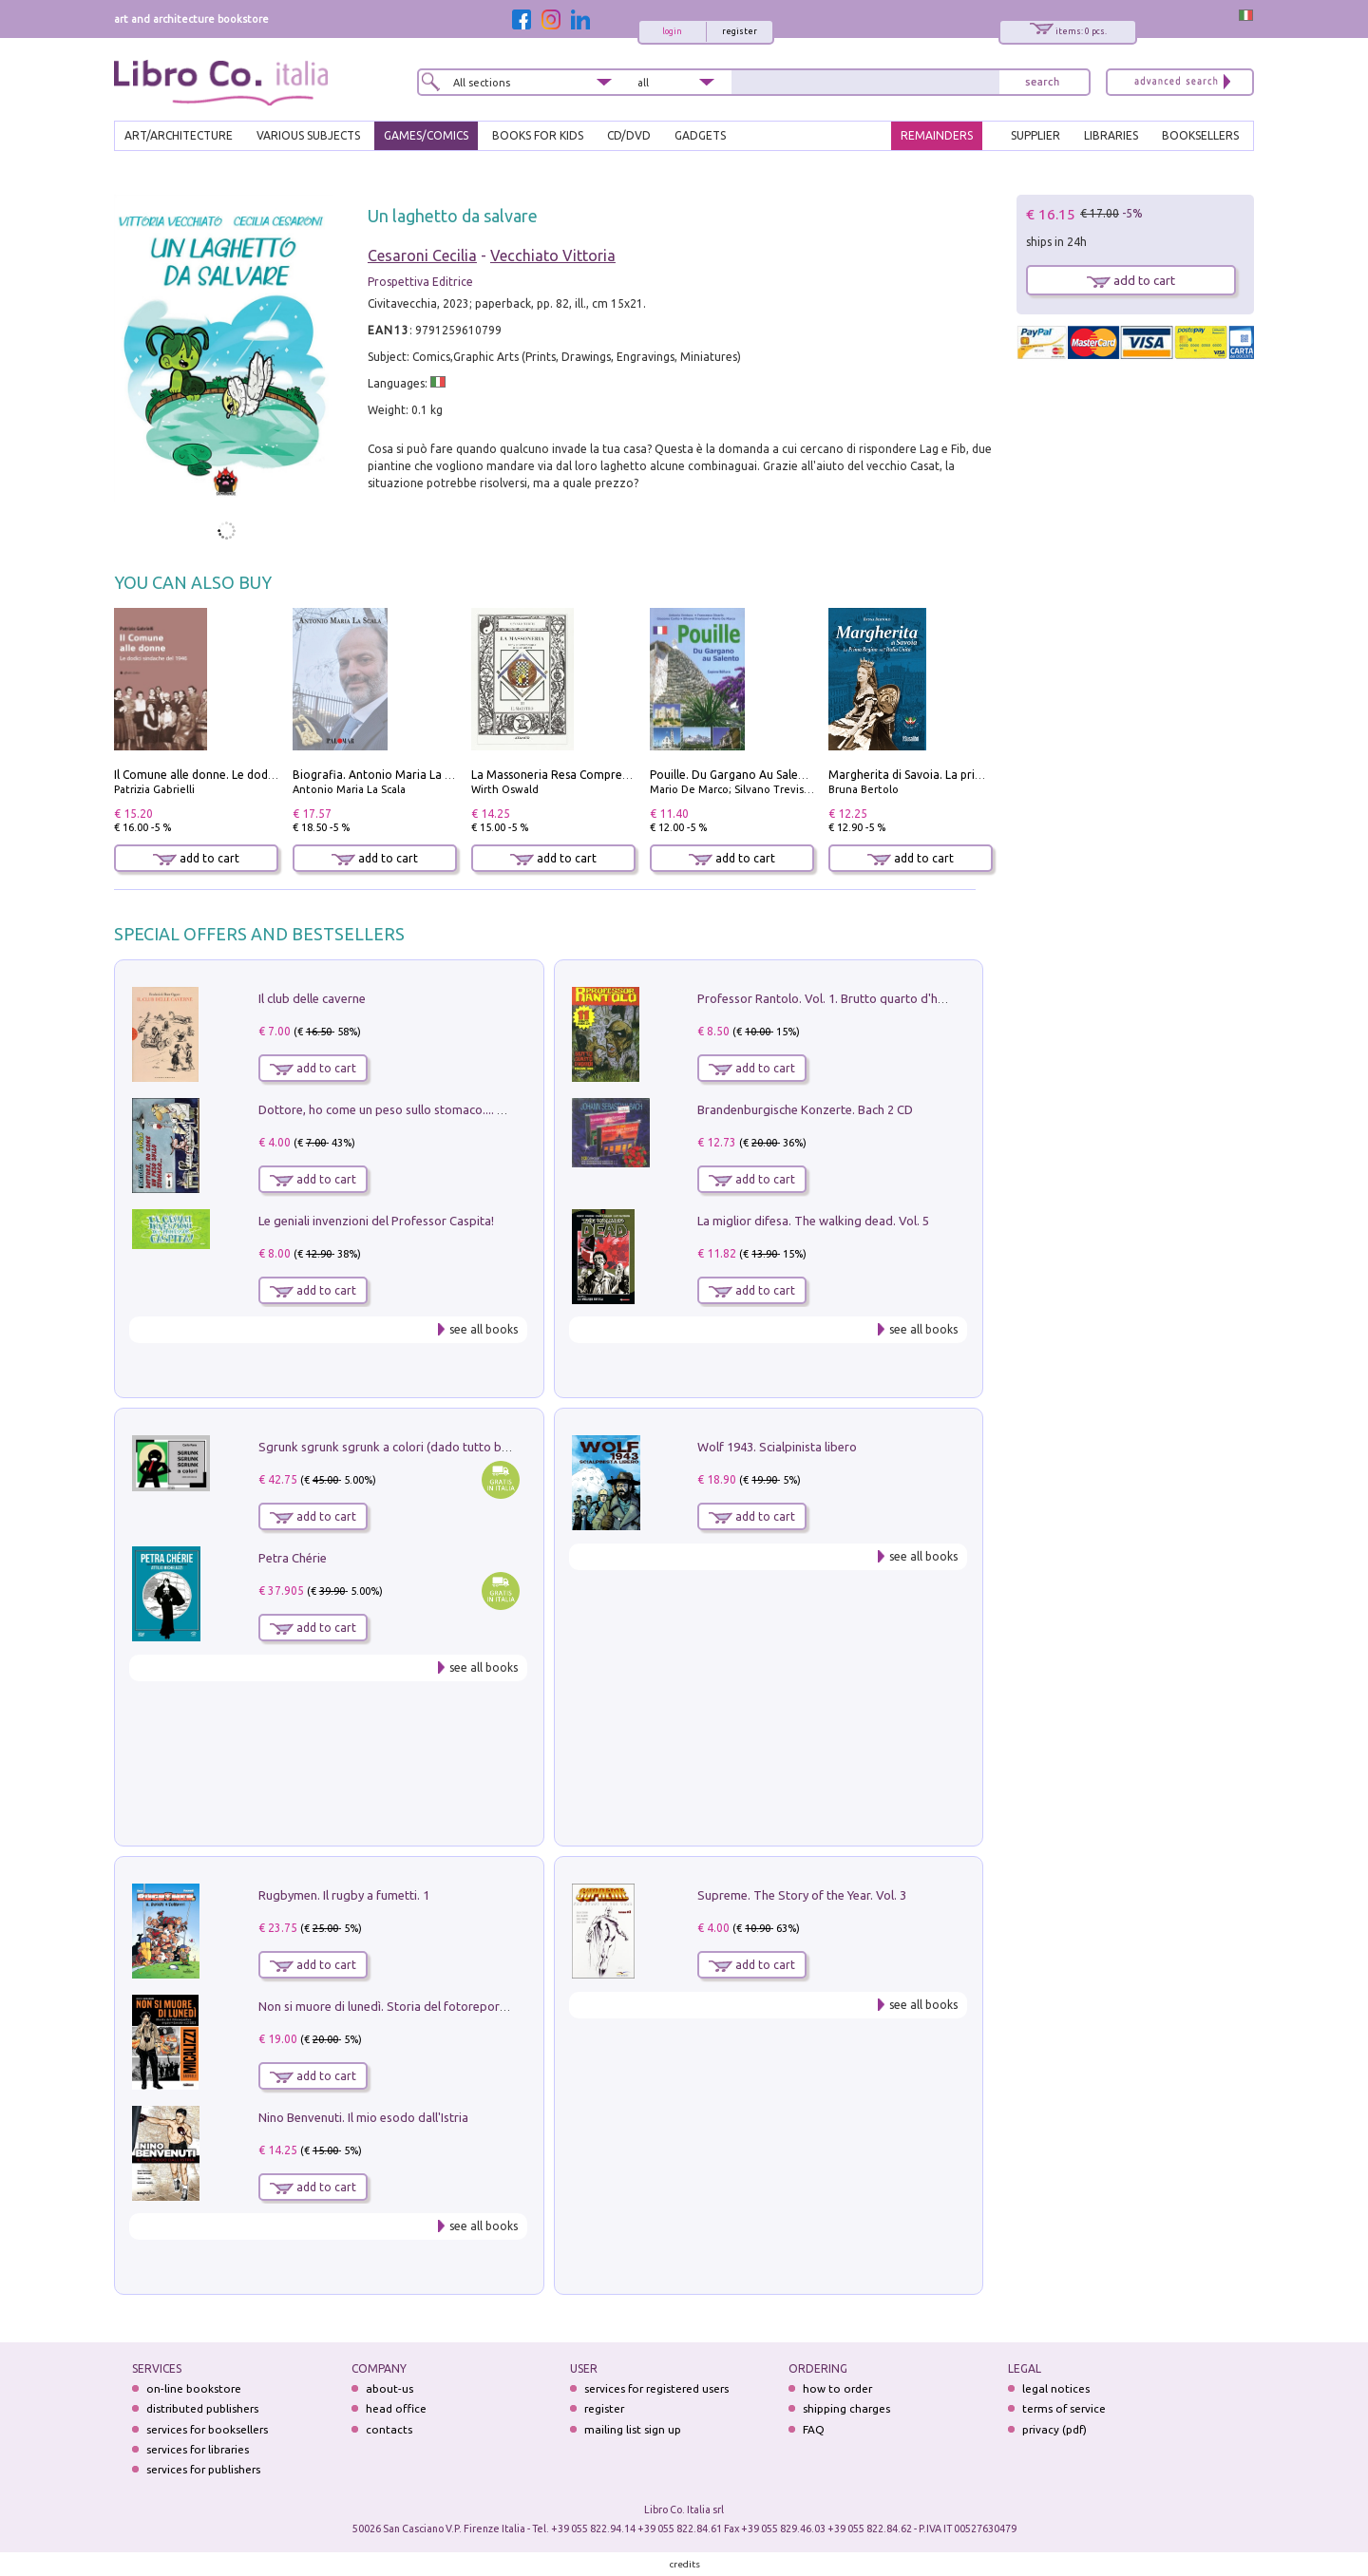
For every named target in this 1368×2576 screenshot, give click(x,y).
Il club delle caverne (312, 998)
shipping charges (846, 2408)
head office (396, 2408)
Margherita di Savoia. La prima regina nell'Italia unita (969, 774)
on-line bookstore (193, 2388)
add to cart (196, 858)
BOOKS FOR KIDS (537, 135)
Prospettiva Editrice (420, 281)
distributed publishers (202, 2408)
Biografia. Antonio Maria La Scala (382, 774)
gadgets (700, 135)
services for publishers (203, 2469)
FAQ (814, 2429)
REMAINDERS (937, 135)
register (739, 31)
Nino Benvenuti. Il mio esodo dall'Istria (363, 2117)
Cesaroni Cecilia (422, 255)
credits (685, 2564)
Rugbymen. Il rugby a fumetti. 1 (343, 1895)
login (672, 31)
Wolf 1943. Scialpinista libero (777, 1446)
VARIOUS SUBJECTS (308, 135)
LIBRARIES (1111, 135)
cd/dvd (629, 135)
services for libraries (197, 2449)
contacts (389, 2429)
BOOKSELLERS (1200, 135)
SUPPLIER (1035, 135)
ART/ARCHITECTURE (178, 135)
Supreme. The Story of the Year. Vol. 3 (801, 1895)
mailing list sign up (632, 2429)
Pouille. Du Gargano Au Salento (733, 774)
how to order (837, 2388)
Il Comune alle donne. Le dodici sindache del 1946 (245, 774)
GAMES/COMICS (426, 135)
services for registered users (656, 2388)
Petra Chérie (292, 1557)
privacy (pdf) (1054, 2429)
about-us (389, 2388)
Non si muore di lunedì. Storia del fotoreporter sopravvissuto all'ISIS (447, 2006)
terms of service (1064, 2408)
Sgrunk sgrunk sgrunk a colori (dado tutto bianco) (396, 1446)
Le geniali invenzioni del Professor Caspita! (376, 1220)
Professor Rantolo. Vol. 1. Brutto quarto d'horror (832, 998)
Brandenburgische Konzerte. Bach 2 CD (805, 1109)
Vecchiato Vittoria (553, 255)
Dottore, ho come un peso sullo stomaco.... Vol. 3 (392, 1109)
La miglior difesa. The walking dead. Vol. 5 (813, 1220)
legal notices (1056, 2388)
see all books (483, 1329)
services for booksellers (207, 2429)
